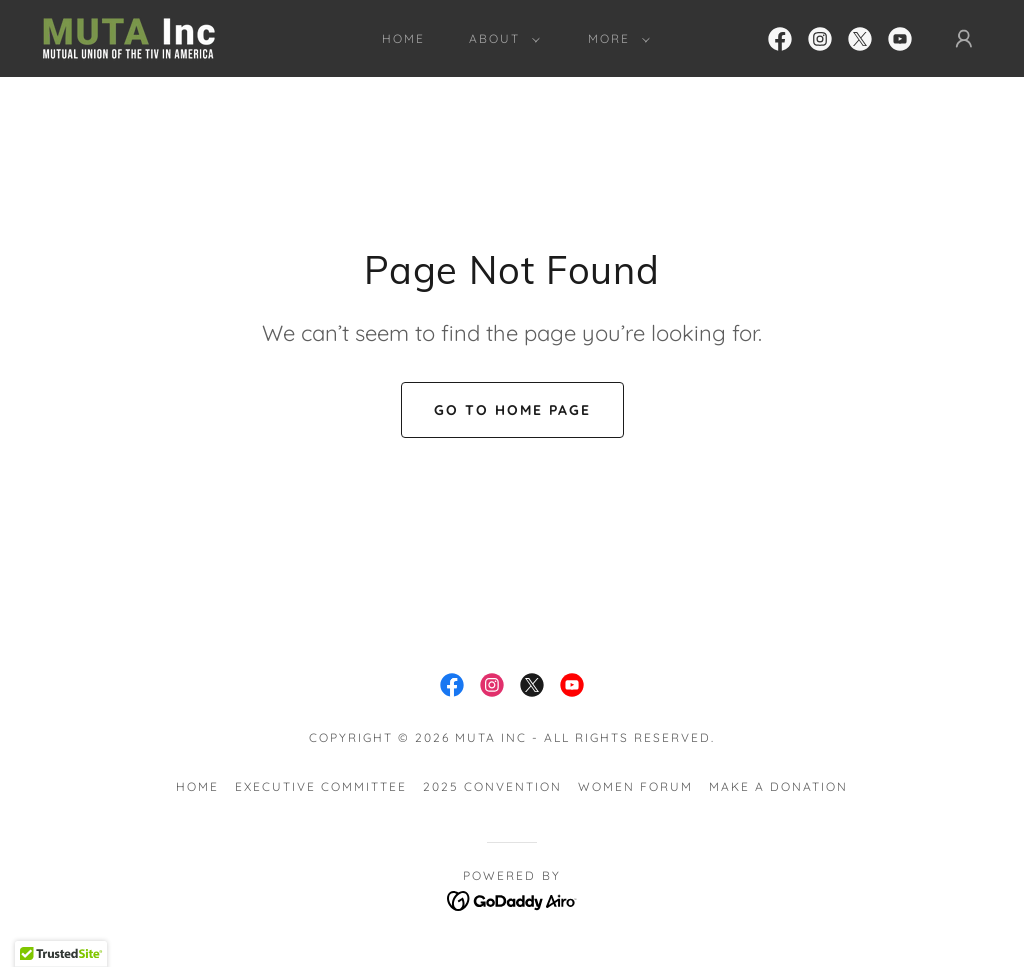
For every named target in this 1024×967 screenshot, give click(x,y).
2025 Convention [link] (492, 786)
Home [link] (403, 38)
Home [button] (197, 786)
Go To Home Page (512, 410)
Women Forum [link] (635, 786)
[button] (500, 39)
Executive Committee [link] (321, 786)
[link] (128, 37)
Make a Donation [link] (778, 786)
